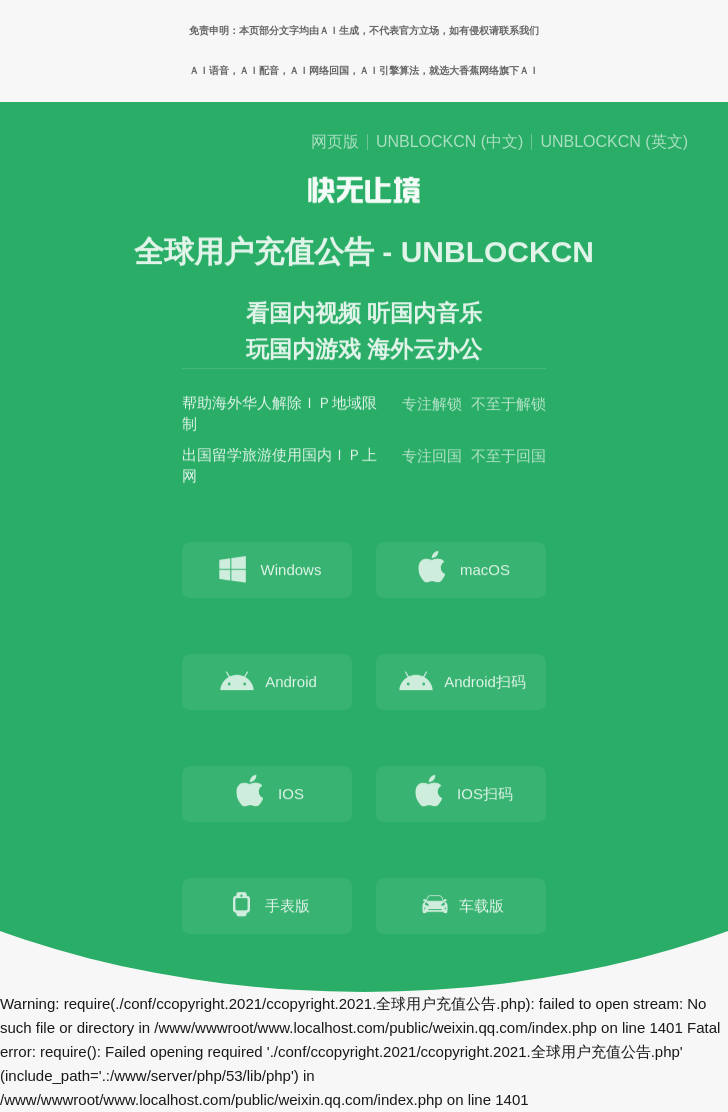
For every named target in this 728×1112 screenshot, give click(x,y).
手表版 (267, 908)
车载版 (461, 908)
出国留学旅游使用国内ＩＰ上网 (279, 468)
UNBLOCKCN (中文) (450, 142)
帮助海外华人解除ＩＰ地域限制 (279, 416)
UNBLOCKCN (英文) (614, 142)
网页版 (335, 142)
